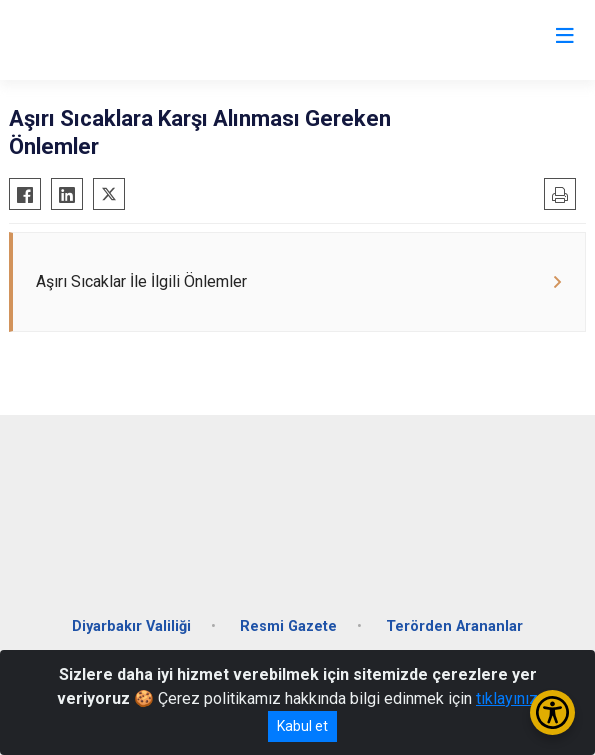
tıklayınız (507, 698)
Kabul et (302, 726)
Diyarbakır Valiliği (131, 626)
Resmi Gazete (288, 626)
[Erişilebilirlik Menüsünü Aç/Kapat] (552, 712)
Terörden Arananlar (454, 626)
